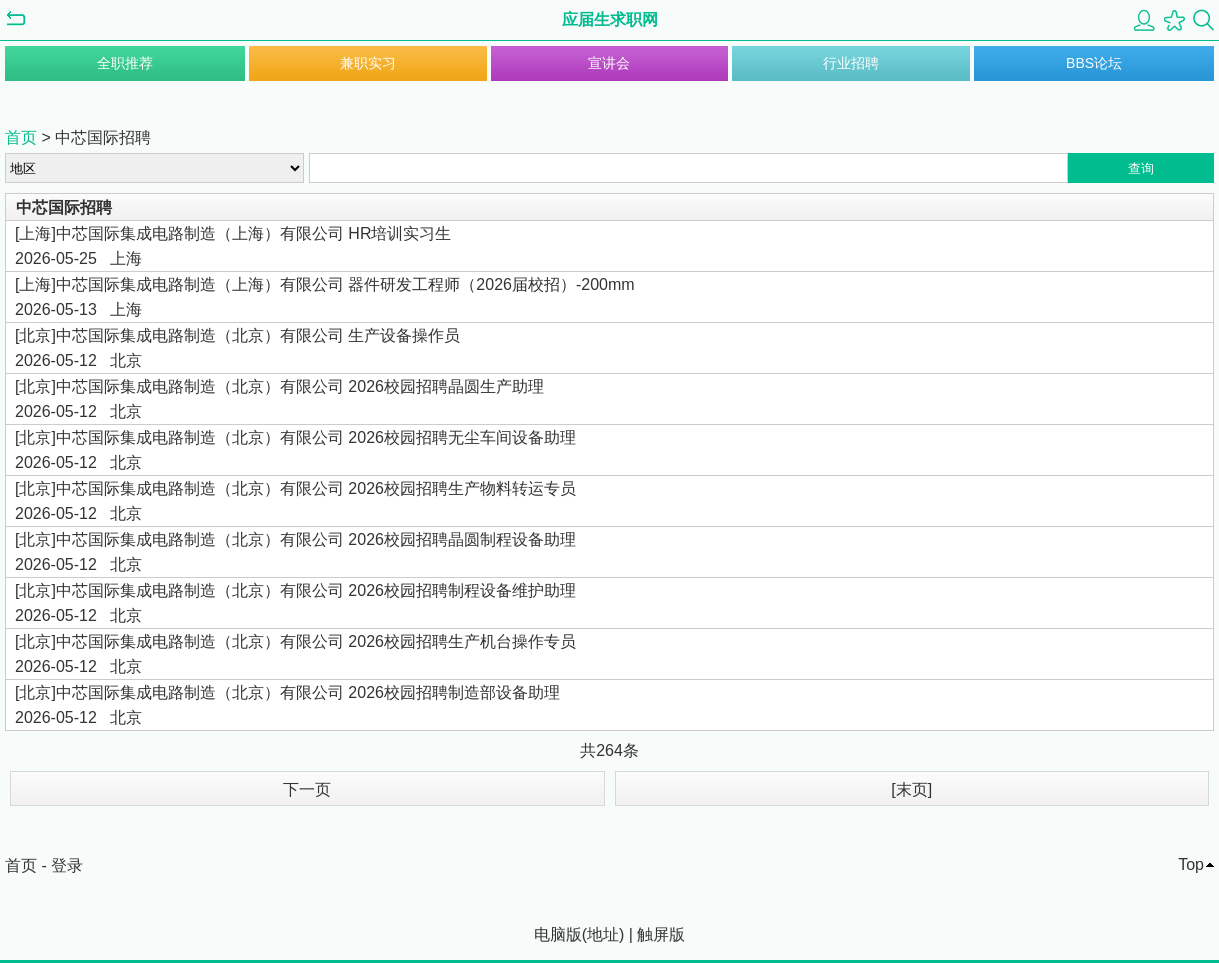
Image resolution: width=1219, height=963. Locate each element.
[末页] (911, 789)
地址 (603, 934)
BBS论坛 (1094, 63)
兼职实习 (368, 63)
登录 (67, 865)
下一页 (307, 789)
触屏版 (661, 934)
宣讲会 (609, 63)
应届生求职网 (610, 19)
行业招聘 (851, 63)
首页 (21, 137)
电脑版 (558, 934)
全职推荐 (125, 63)
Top (1191, 864)
